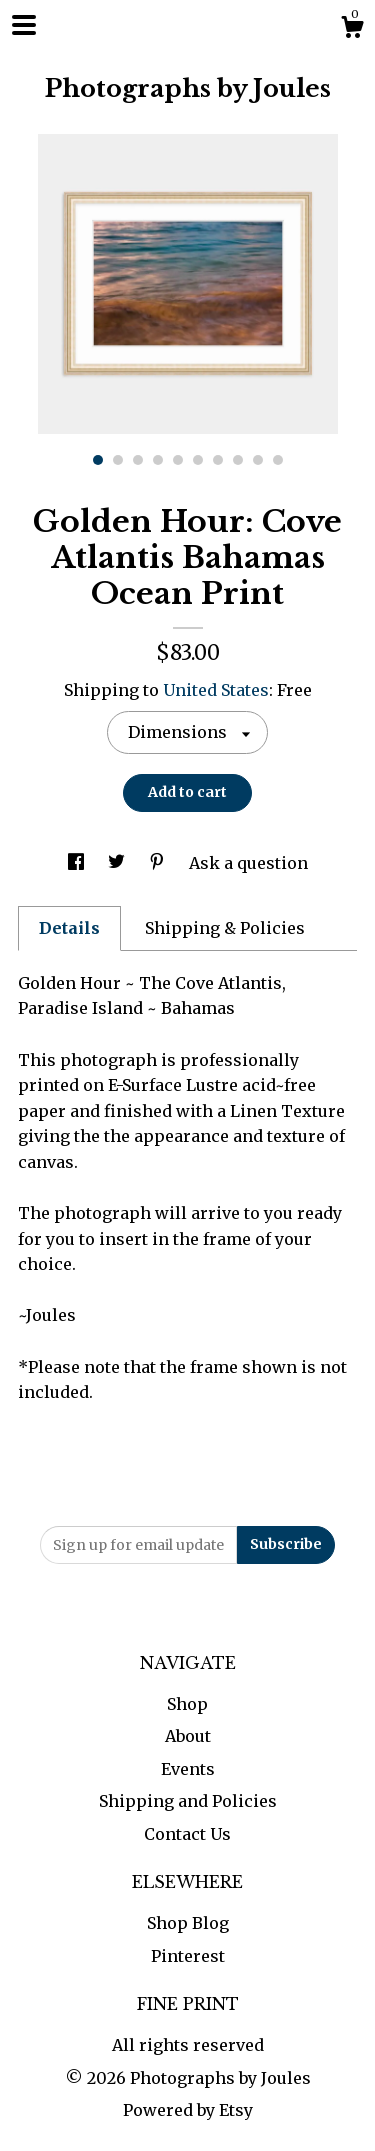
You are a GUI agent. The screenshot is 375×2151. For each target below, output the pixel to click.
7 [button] (218, 460)
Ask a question (248, 863)
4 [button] (158, 460)
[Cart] (352, 30)
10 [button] (278, 460)
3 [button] (138, 460)
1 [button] (98, 460)
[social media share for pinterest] (159, 863)
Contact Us (187, 1834)
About (188, 1736)
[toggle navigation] (24, 25)
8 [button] (238, 460)
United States (216, 690)
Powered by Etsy (188, 2110)
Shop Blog (188, 1923)
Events (188, 1769)
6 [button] (198, 460)
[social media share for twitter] (118, 863)
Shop (187, 1704)
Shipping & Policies (225, 928)
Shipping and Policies (188, 1801)
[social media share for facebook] (78, 863)
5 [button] (178, 460)
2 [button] (118, 460)
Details (69, 928)
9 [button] (258, 460)
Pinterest (188, 1956)
